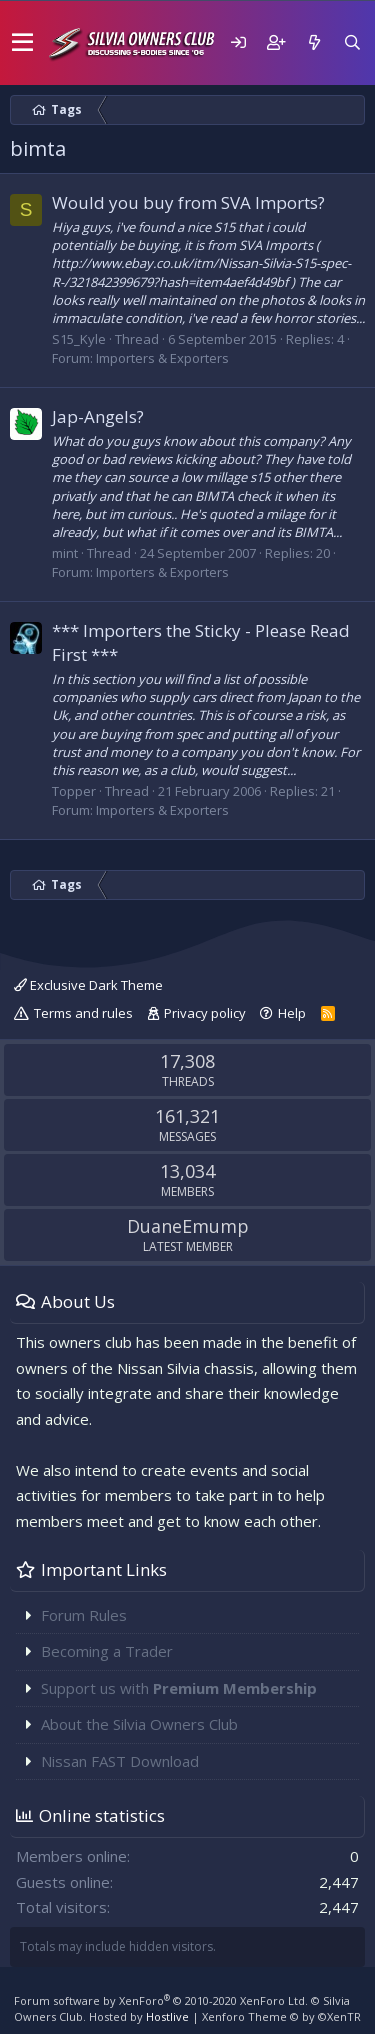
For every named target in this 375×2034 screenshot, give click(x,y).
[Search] (352, 42)
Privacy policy (205, 1013)
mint (65, 553)
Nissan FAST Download (120, 1761)
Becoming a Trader (107, 1651)
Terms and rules (83, 1013)
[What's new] (314, 42)
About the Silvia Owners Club (139, 1724)
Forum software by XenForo (161, 2000)
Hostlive (167, 2016)
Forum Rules (84, 1615)
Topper (74, 791)
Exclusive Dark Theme (88, 985)
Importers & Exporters (162, 358)
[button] (22, 43)
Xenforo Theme (281, 2016)
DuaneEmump (188, 1226)
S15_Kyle (79, 339)
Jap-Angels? (98, 416)
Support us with (179, 1688)
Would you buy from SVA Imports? (188, 202)
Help (292, 1013)
